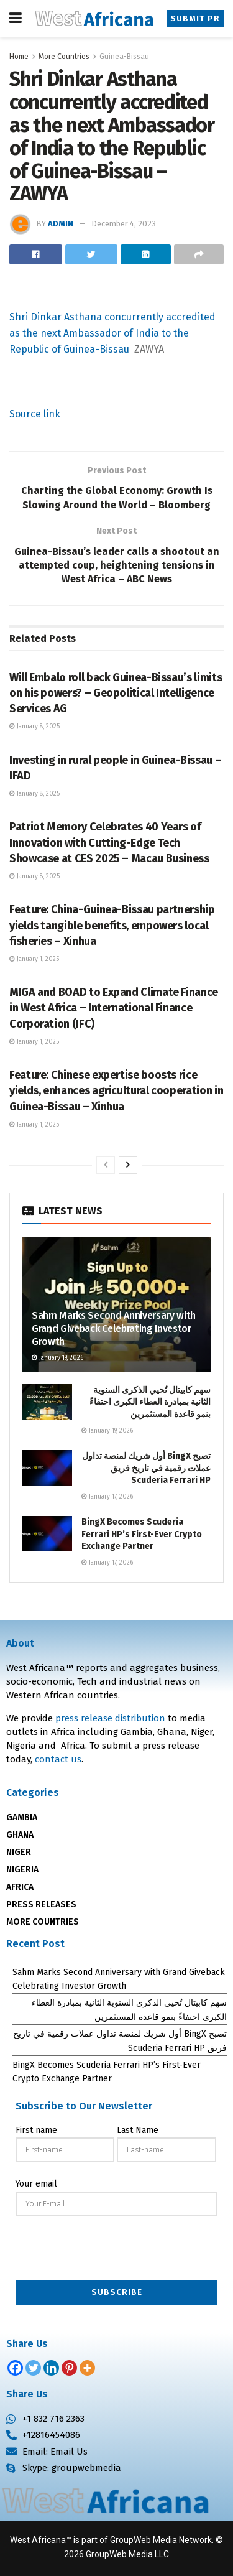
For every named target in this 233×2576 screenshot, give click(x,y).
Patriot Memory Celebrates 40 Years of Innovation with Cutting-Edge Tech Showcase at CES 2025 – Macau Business (109, 842)
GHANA (20, 1835)
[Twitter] (33, 2368)
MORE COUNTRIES (42, 1922)
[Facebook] (15, 2368)
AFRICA (20, 1887)
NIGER (18, 1852)
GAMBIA (21, 1817)
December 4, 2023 (123, 223)
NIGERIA (22, 1869)
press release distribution (110, 1718)
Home (19, 56)
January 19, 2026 (57, 1358)
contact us (58, 1759)
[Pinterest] (69, 2368)
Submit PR (195, 18)
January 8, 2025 (34, 726)
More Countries (64, 56)
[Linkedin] (51, 2368)
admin (60, 223)
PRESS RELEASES (41, 1904)
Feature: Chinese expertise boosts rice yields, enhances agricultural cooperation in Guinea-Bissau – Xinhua (116, 1090)
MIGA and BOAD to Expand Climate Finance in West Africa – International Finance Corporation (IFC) (113, 1007)
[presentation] (116, 2249)
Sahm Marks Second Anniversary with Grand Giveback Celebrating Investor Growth (114, 1328)
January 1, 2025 (34, 959)
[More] (87, 2368)
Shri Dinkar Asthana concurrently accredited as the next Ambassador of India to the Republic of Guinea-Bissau (112, 333)
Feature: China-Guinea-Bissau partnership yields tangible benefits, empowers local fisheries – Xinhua (112, 925)
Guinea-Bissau (124, 56)
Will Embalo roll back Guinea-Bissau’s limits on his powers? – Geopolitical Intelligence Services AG (115, 693)
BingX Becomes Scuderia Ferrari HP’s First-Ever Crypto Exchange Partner (141, 1534)
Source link (34, 414)
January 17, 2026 (107, 1496)
